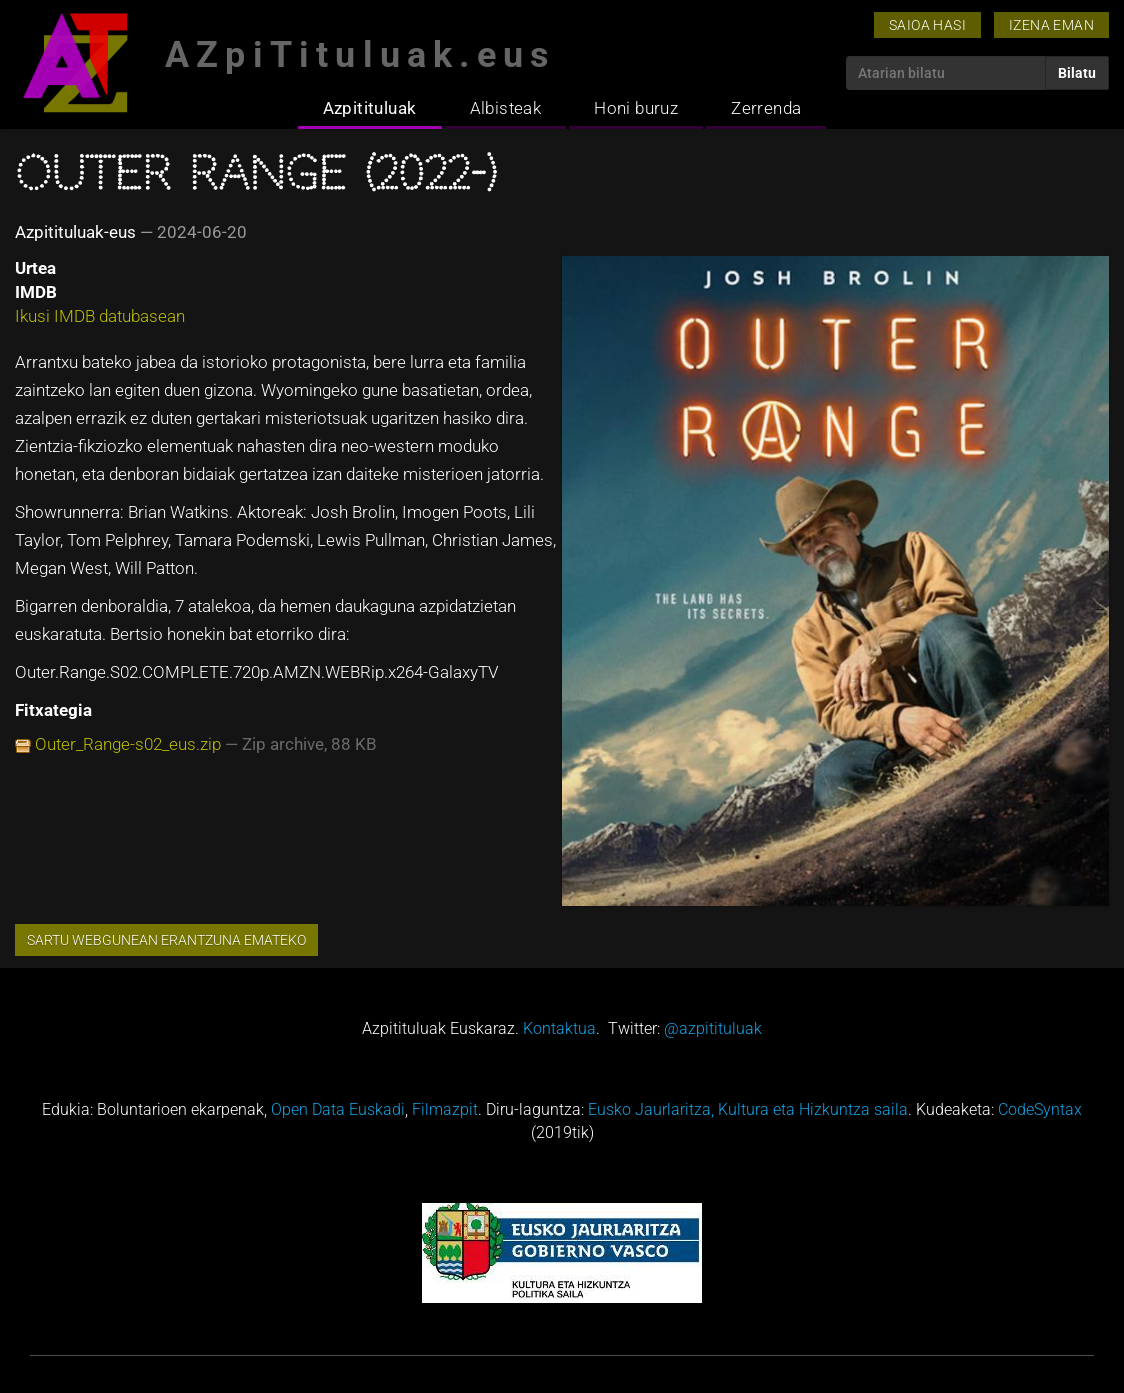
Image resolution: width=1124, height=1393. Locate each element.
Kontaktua (559, 1028)
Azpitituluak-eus (75, 232)
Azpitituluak (370, 108)
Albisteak (506, 108)
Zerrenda (766, 108)
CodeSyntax (1040, 1109)
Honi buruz (636, 108)
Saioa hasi (927, 25)
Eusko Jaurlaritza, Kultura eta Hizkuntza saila (748, 1109)
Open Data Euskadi (338, 1109)
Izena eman (1051, 25)
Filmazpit (445, 1109)
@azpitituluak (713, 1028)
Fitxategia (53, 710)
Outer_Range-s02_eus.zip (128, 744)
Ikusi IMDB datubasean (100, 316)
